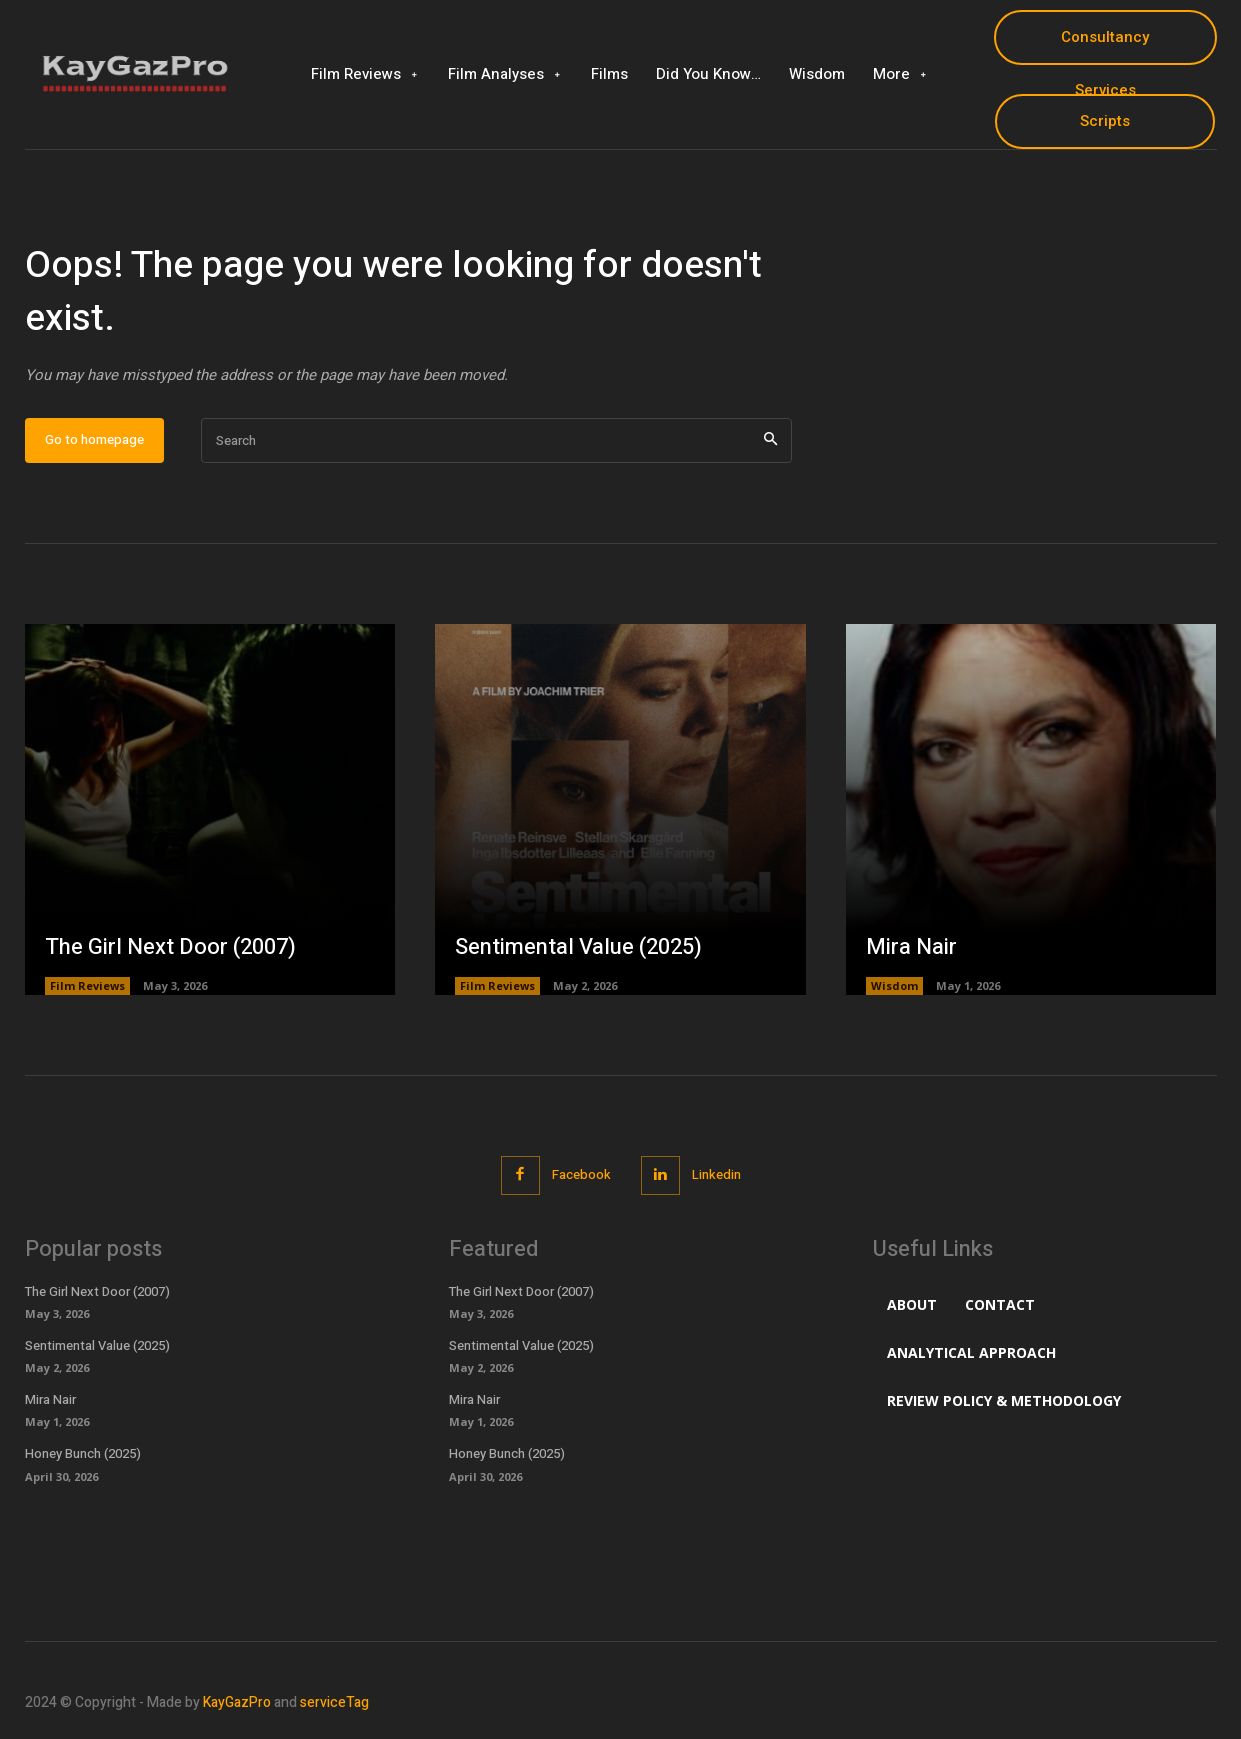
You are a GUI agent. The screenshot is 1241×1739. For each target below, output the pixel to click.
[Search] (770, 440)
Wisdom (894, 985)
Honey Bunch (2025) (83, 1453)
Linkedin (716, 1174)
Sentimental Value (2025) (578, 947)
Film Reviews (87, 985)
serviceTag (334, 1702)
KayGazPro (237, 1702)
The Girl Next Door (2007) (170, 947)
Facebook (581, 1174)
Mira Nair (911, 947)
